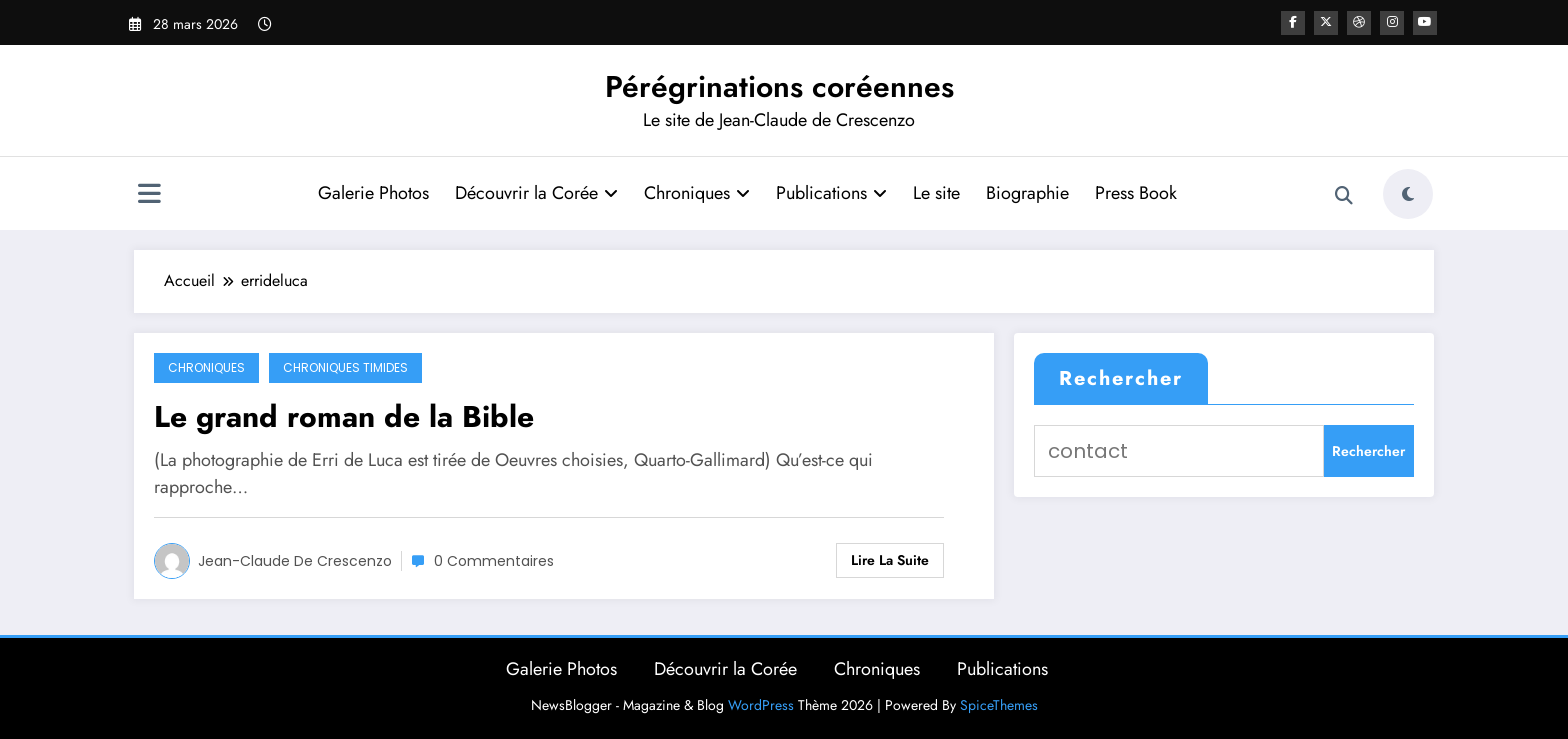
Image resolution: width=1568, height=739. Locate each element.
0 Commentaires (494, 561)
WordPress (761, 705)
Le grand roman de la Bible (344, 416)
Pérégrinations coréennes (779, 86)
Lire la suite (890, 560)
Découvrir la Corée (535, 193)
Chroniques (696, 193)
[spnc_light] (1408, 194)
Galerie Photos (372, 193)
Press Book (1135, 193)
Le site (935, 193)
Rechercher (1121, 378)
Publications (830, 193)
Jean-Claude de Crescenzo (295, 561)
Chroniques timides (345, 367)
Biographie (1026, 193)
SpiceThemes (999, 705)
